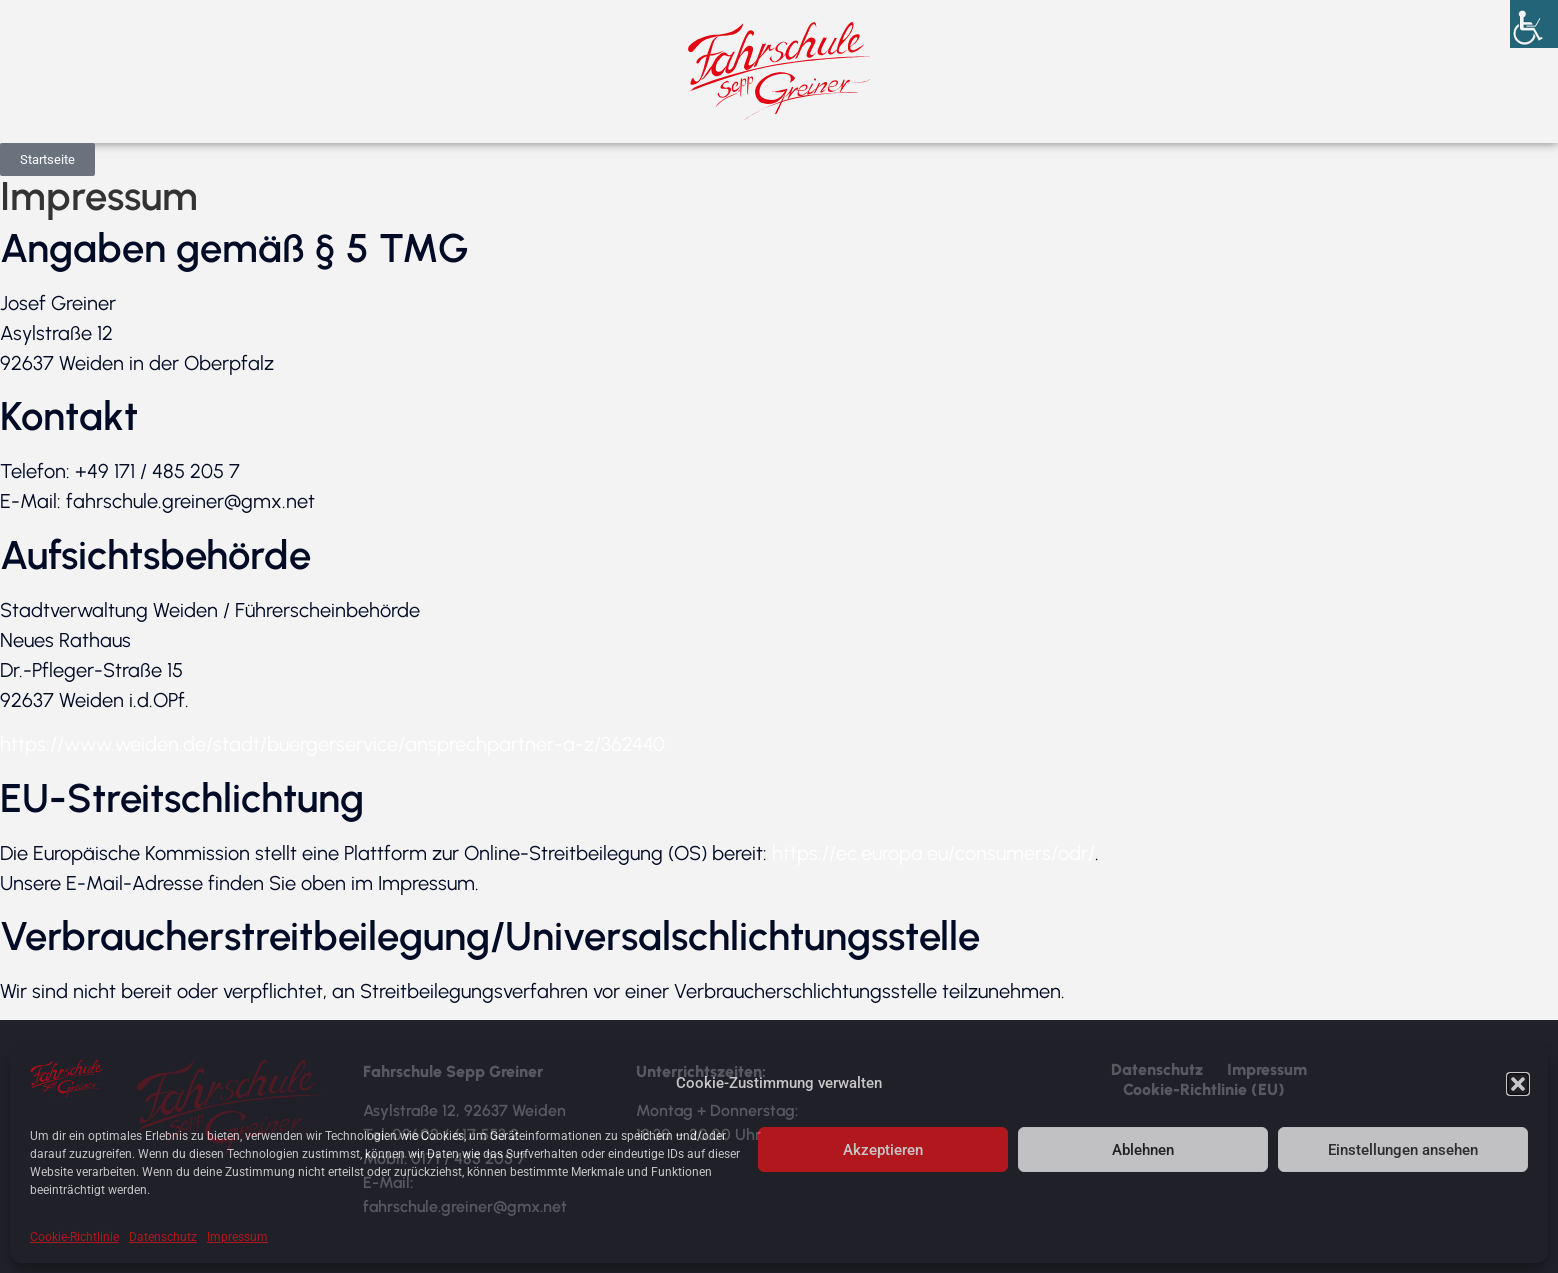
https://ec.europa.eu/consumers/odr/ (933, 853)
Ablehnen (1143, 1150)
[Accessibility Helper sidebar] (1534, 24)
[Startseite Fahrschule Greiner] (779, 71)
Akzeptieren (883, 1150)
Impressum (237, 1237)
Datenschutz (163, 1237)
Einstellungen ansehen (1403, 1150)
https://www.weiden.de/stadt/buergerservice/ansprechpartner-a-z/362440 (332, 744)
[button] (1518, 1084)
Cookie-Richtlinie (74, 1237)
